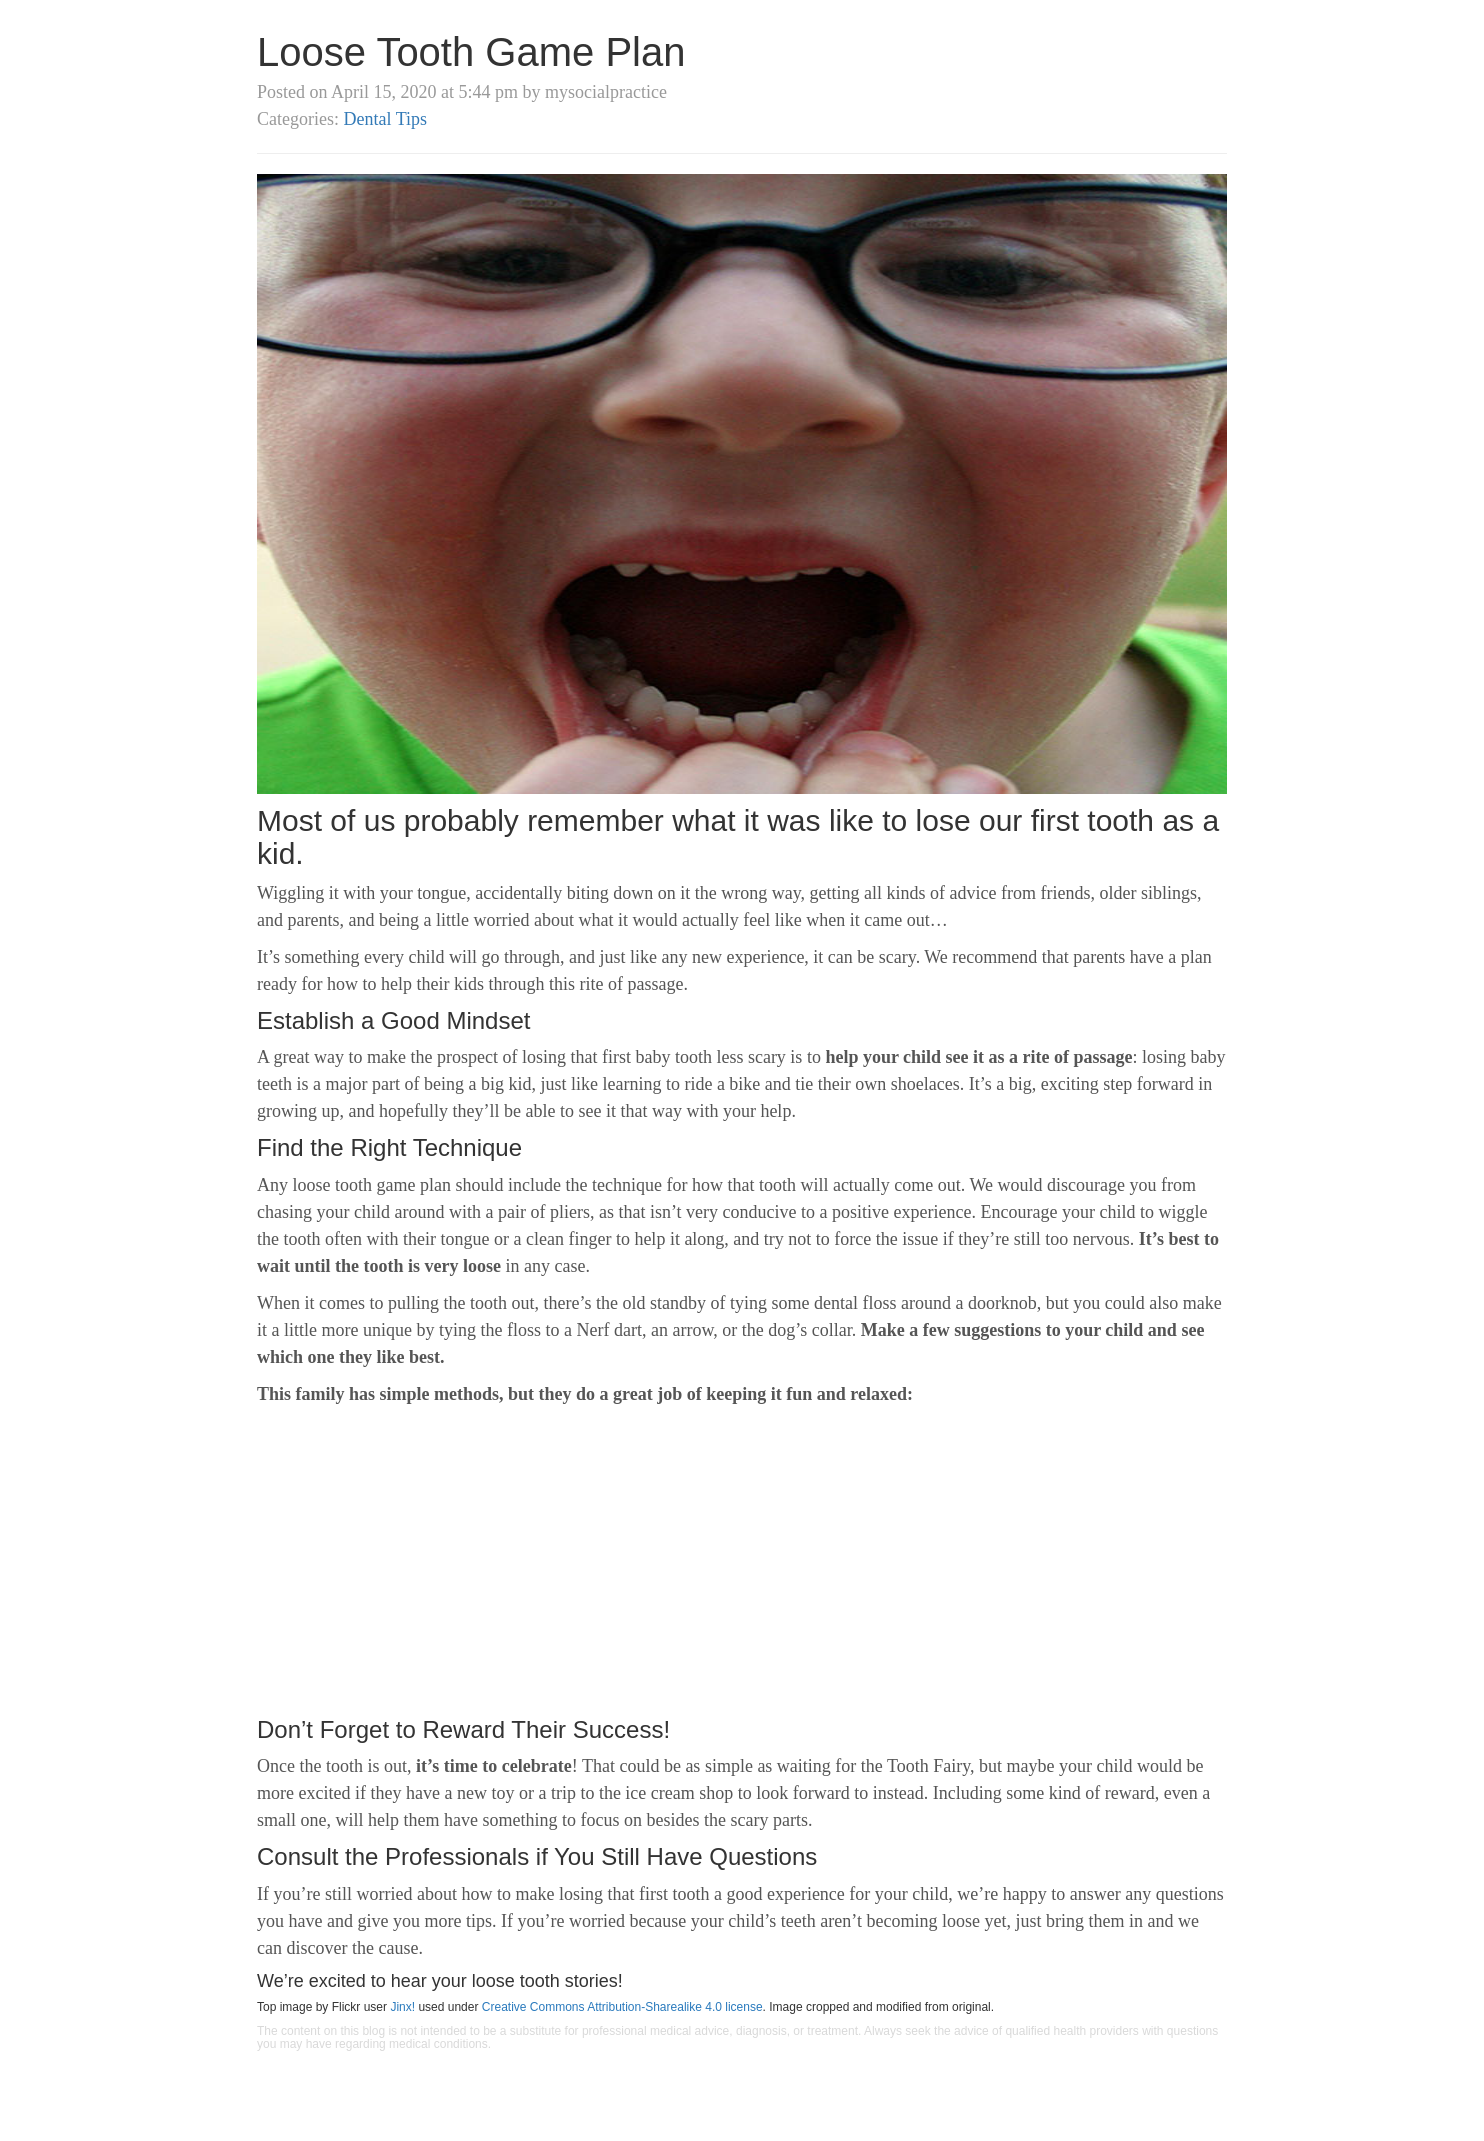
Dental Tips (385, 119)
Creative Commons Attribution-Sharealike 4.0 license (622, 2007)
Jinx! (402, 2007)
